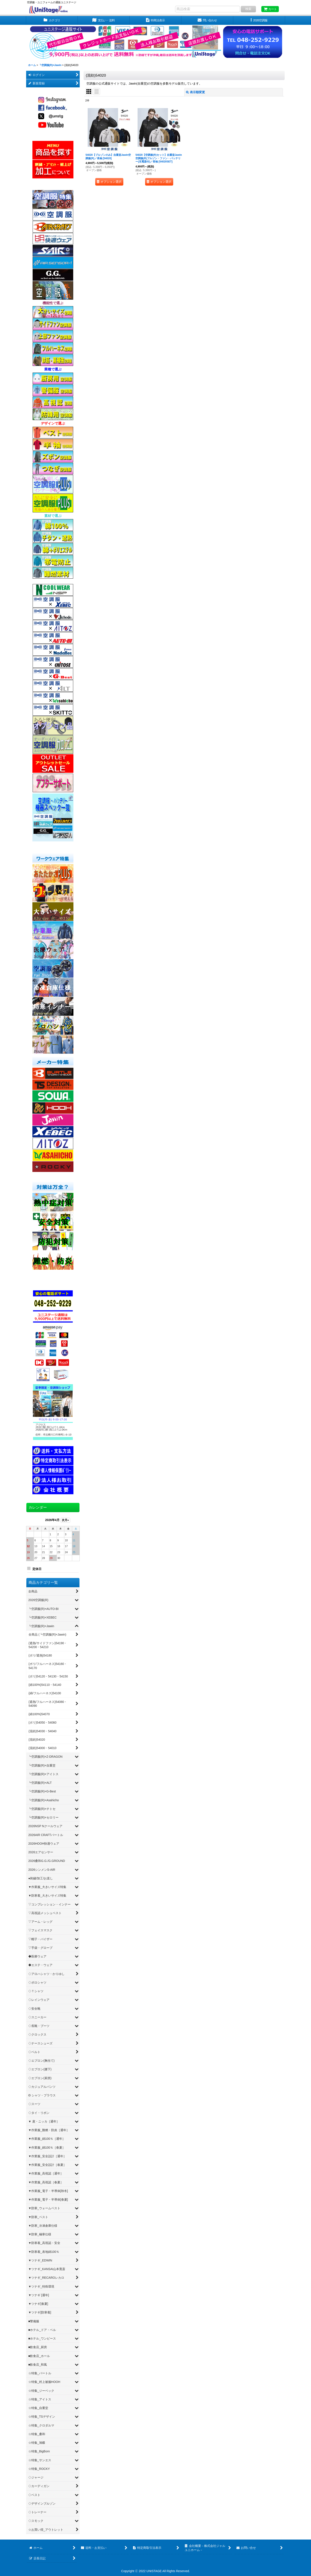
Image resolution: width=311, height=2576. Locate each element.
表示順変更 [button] (195, 92)
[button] (259, 20)
